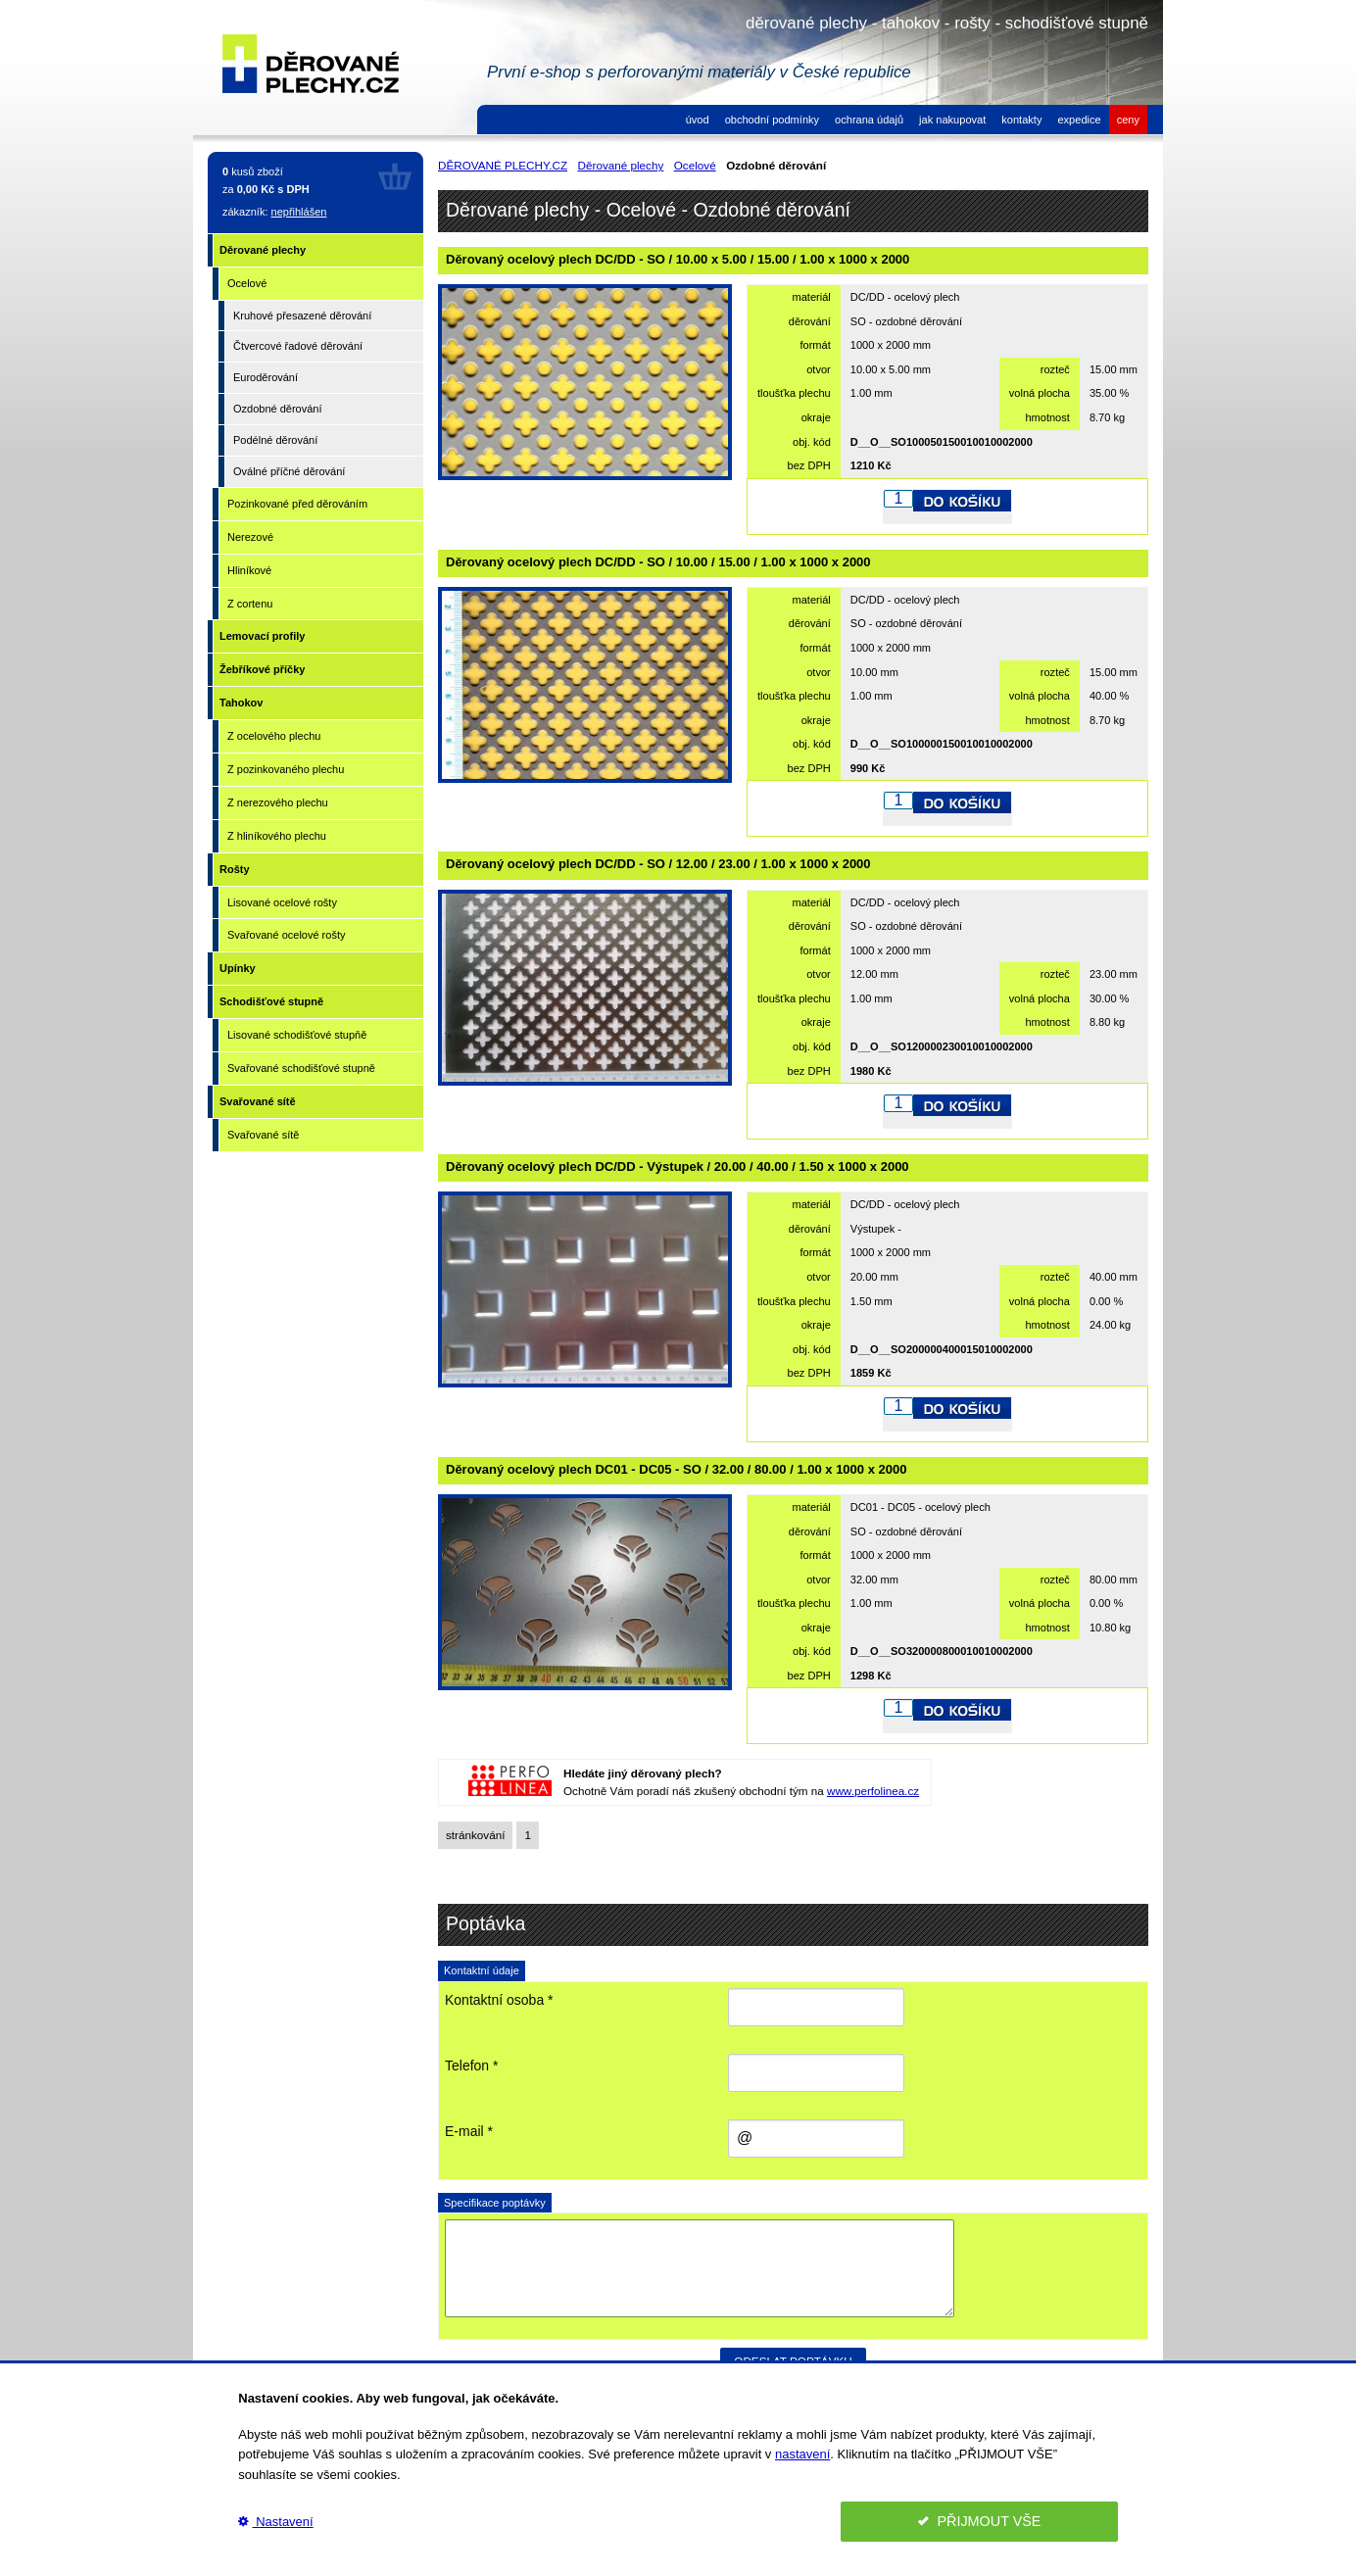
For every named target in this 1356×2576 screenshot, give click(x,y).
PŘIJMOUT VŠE (979, 2521)
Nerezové (250, 537)
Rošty (234, 869)
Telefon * (471, 2065)
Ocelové (246, 283)
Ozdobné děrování (277, 408)
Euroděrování (265, 377)
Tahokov (241, 702)
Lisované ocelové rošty (282, 902)
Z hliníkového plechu (276, 836)
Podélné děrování (275, 440)
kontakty (1021, 119)
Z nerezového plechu (277, 802)
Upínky (237, 968)
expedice (1078, 119)
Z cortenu (249, 603)
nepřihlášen (299, 212)
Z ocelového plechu (273, 736)
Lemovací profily (262, 636)
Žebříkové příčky (262, 669)
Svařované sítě (257, 1101)
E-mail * (469, 2131)
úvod (697, 119)
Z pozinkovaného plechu (285, 769)
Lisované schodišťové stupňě (296, 1035)
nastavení (802, 2454)
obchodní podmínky (772, 119)
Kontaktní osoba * (499, 2000)
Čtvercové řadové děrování (298, 346)
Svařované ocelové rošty (286, 935)
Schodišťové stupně (271, 1001)
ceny (1128, 119)
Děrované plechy (262, 250)
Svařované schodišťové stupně (301, 1068)
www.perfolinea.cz (873, 1790)
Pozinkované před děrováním (297, 504)
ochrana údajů (869, 119)
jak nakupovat (952, 119)
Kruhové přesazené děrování (302, 315)
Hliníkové (249, 570)
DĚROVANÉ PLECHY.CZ (502, 165)
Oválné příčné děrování (289, 471)
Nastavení (275, 2521)
